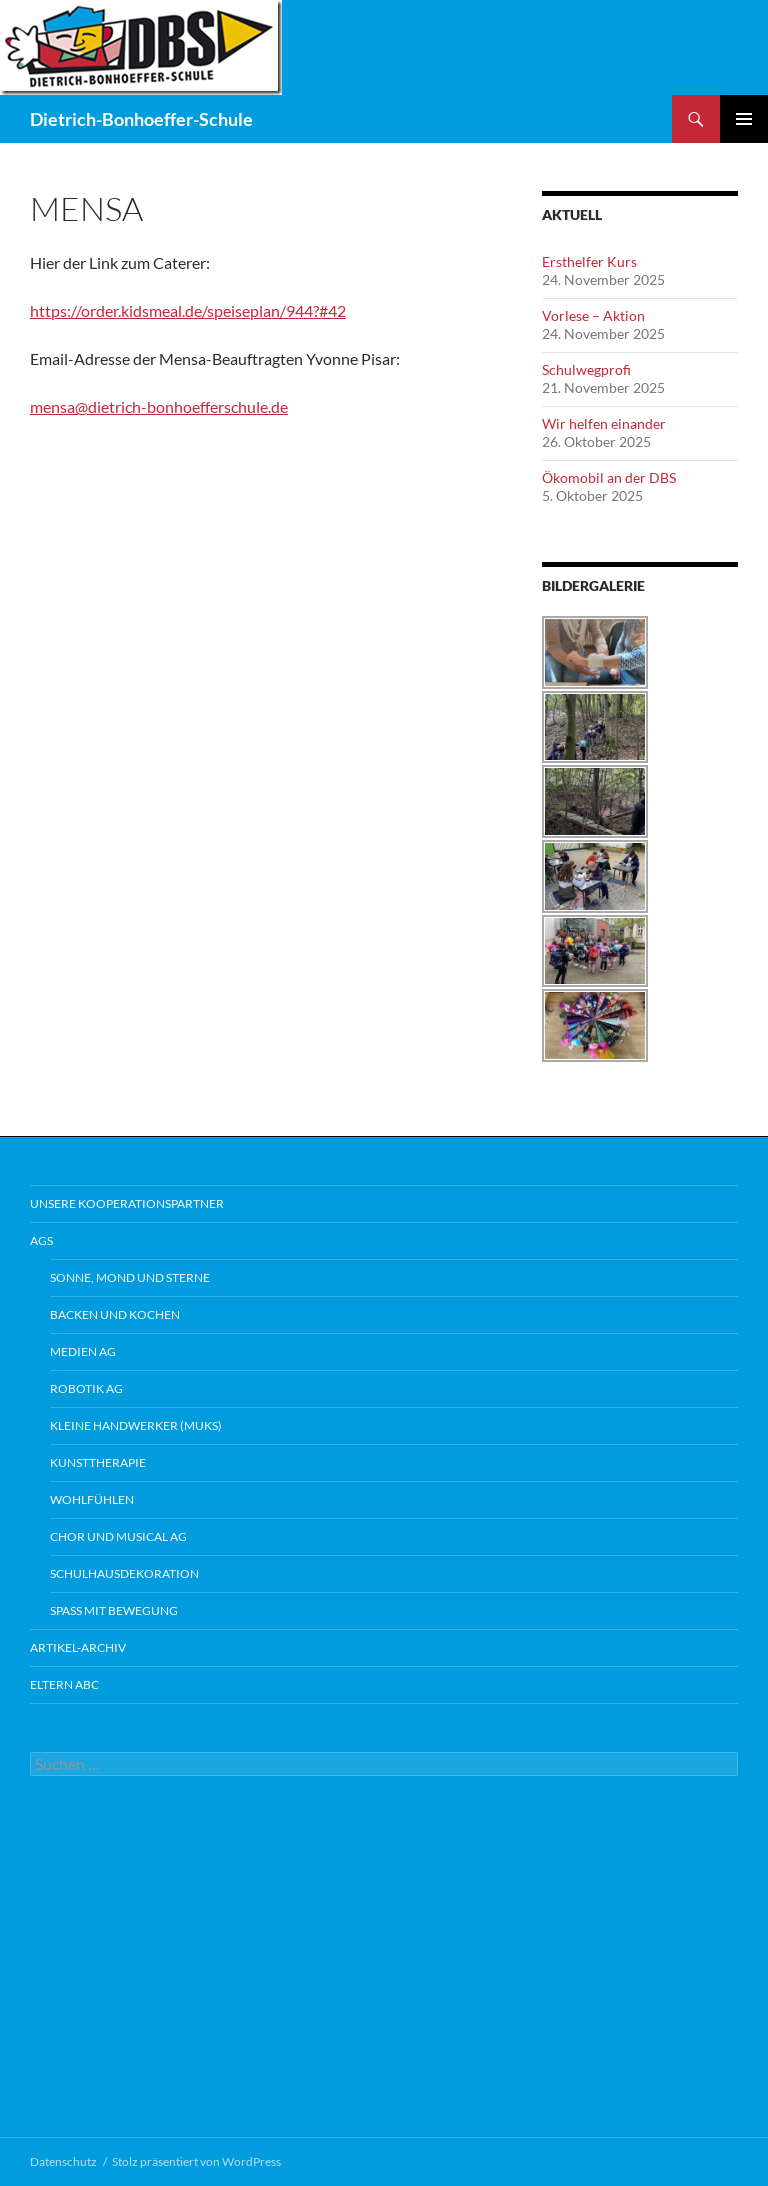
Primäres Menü (744, 119)
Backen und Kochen (115, 1314)
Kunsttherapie (98, 1462)
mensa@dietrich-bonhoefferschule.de (159, 406)
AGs (41, 1240)
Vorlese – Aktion (593, 315)
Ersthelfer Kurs (589, 261)
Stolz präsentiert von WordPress (196, 2161)
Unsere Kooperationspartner (127, 1203)
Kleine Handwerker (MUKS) (136, 1425)
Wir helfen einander (604, 423)
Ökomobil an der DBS (609, 477)
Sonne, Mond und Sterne (130, 1277)
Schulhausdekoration (124, 1573)
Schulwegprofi (586, 369)
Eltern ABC (64, 1684)
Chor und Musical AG (118, 1536)
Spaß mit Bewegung (114, 1610)
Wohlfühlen (92, 1499)
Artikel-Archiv (78, 1647)
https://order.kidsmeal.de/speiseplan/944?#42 (188, 310)
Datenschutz (63, 2161)
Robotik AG (86, 1388)
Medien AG (83, 1351)
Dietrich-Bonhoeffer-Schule (141, 119)
